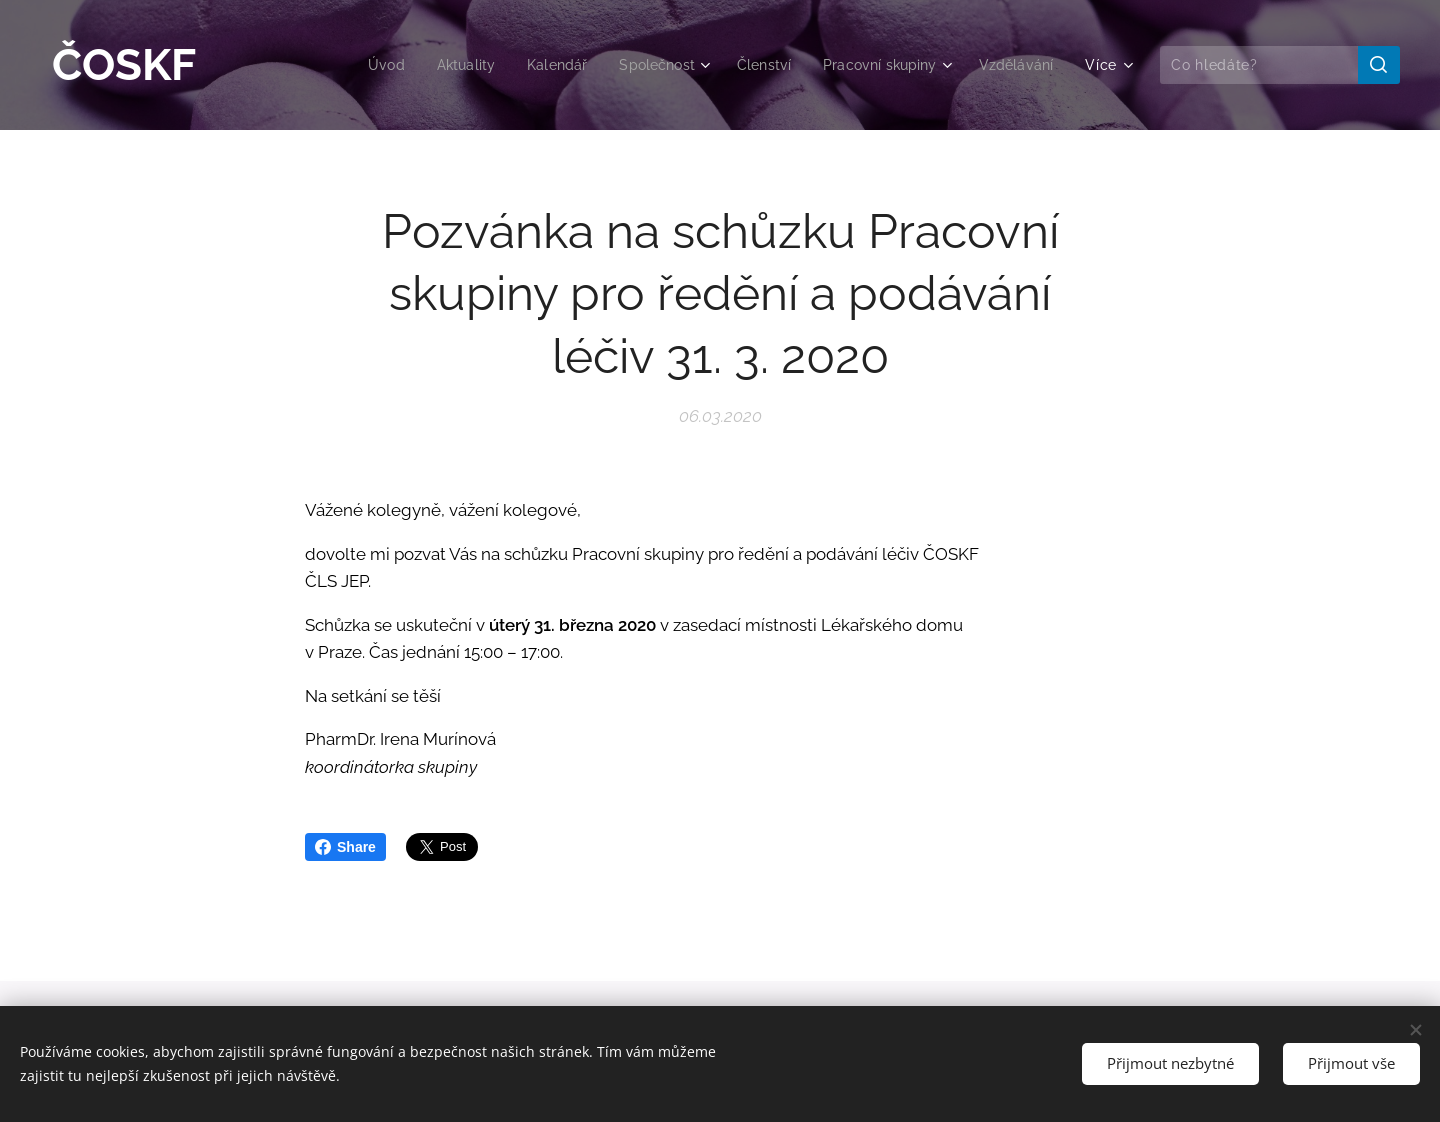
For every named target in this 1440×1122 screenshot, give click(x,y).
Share (345, 847)
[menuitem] (358, 65)
